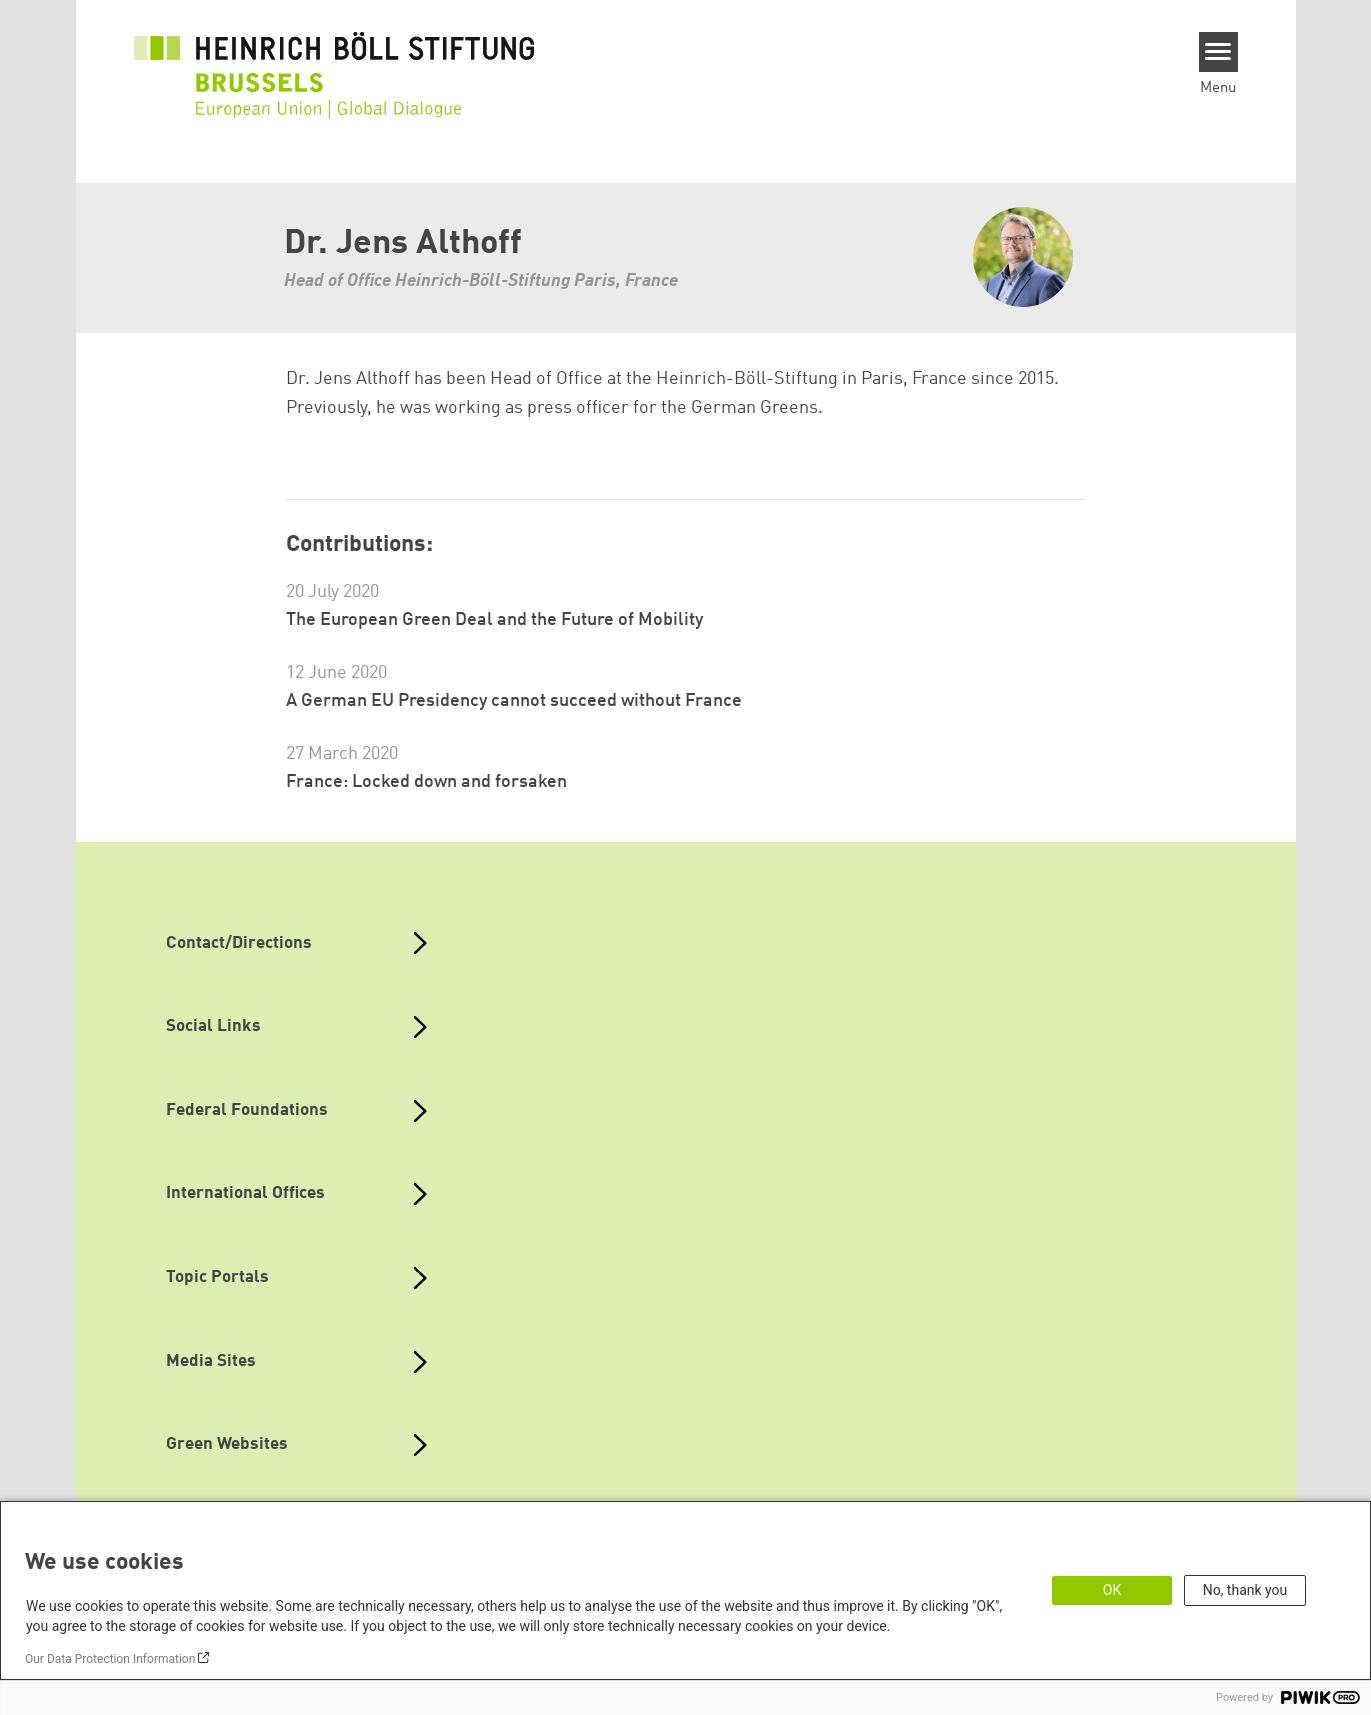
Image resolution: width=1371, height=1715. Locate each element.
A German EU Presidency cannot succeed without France (514, 701)
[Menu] (1218, 52)
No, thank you (1245, 1590)
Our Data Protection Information (110, 1659)
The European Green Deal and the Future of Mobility (494, 620)
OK (1112, 1590)
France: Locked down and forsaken (426, 782)
